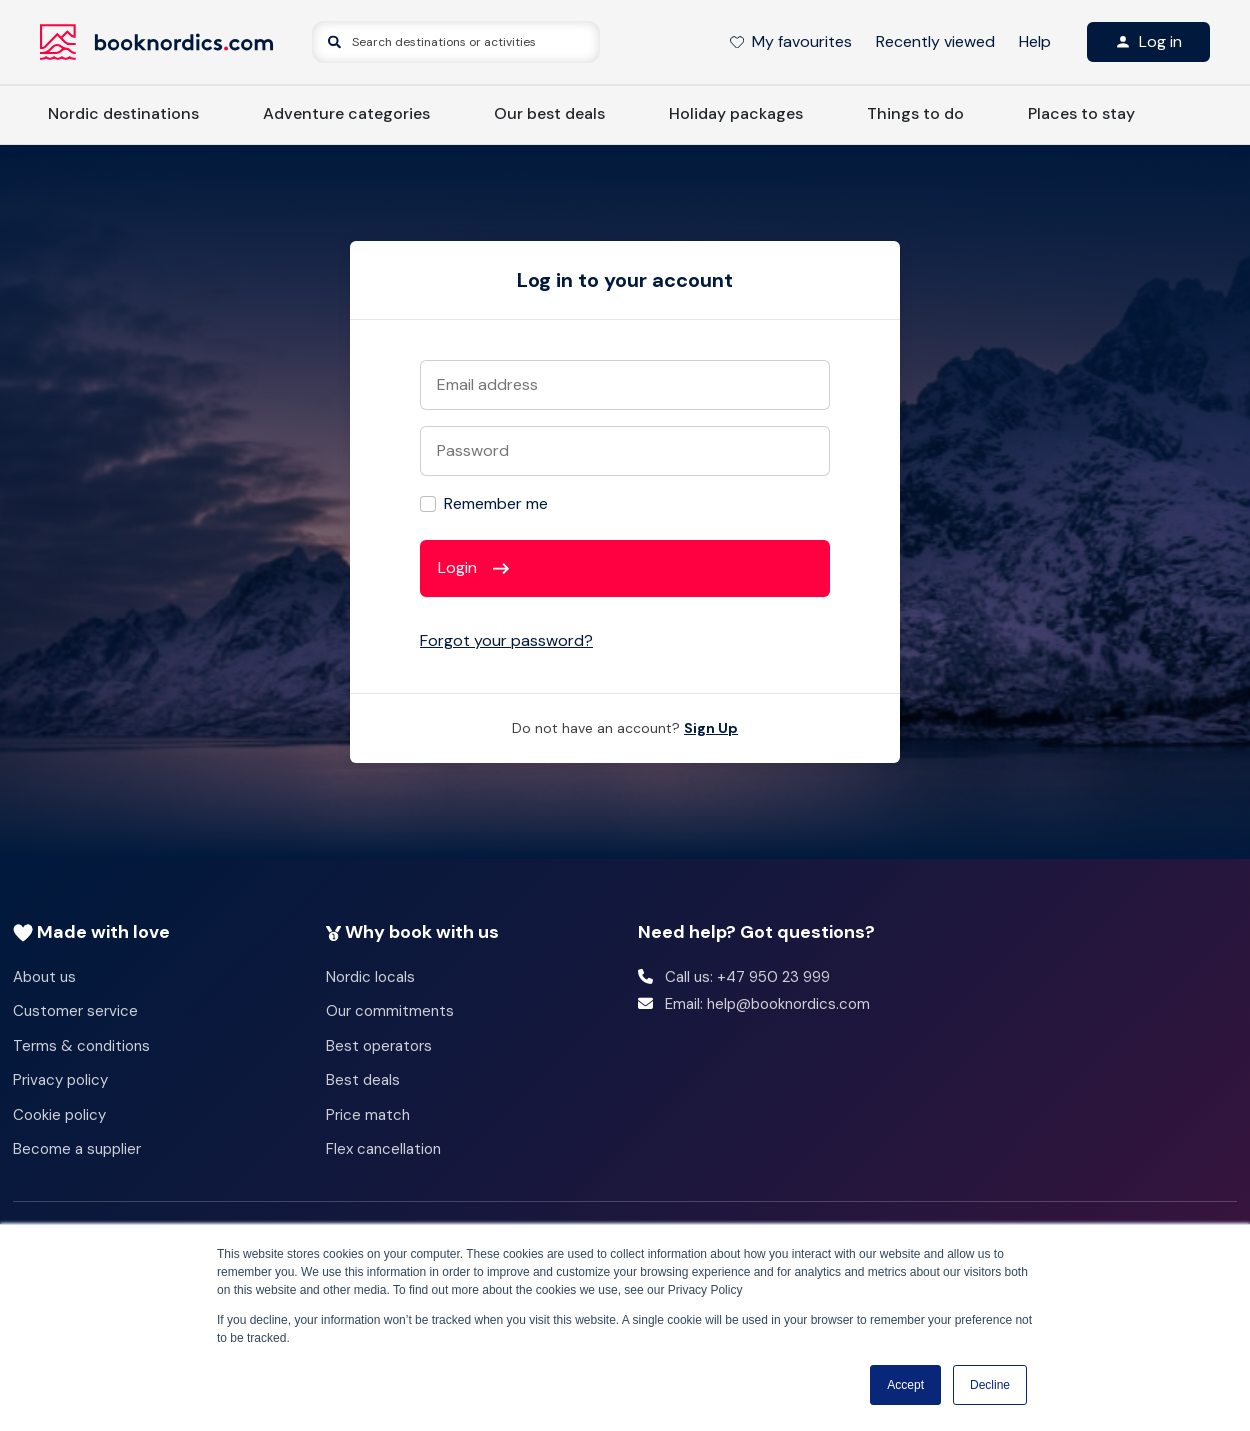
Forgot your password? (506, 640)
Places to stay (1081, 113)
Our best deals (549, 113)
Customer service (75, 1011)
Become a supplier (77, 1149)
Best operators (379, 1046)
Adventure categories (346, 113)
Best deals (363, 1080)
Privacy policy (60, 1080)
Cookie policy (59, 1115)
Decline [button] (990, 1385)
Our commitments (390, 1011)
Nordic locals (370, 977)
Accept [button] (905, 1385)
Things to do (915, 113)
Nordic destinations (123, 113)
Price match (368, 1115)
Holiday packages (736, 113)
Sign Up (711, 728)
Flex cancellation (383, 1149)
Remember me (496, 503)
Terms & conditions (81, 1046)
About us (44, 977)
